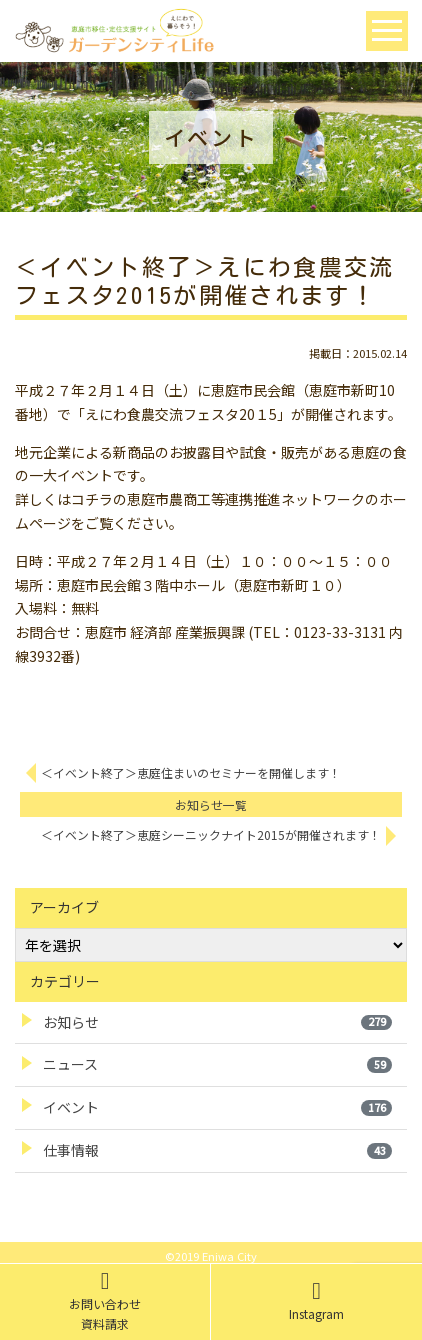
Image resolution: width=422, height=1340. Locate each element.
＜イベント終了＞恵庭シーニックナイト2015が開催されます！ (211, 834)
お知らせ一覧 (211, 804)
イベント (217, 1107)
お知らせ (217, 1022)
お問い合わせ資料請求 (105, 1301)
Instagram (316, 1301)
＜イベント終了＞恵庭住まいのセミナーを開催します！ (191, 772)
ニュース (217, 1064)
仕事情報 (217, 1150)
